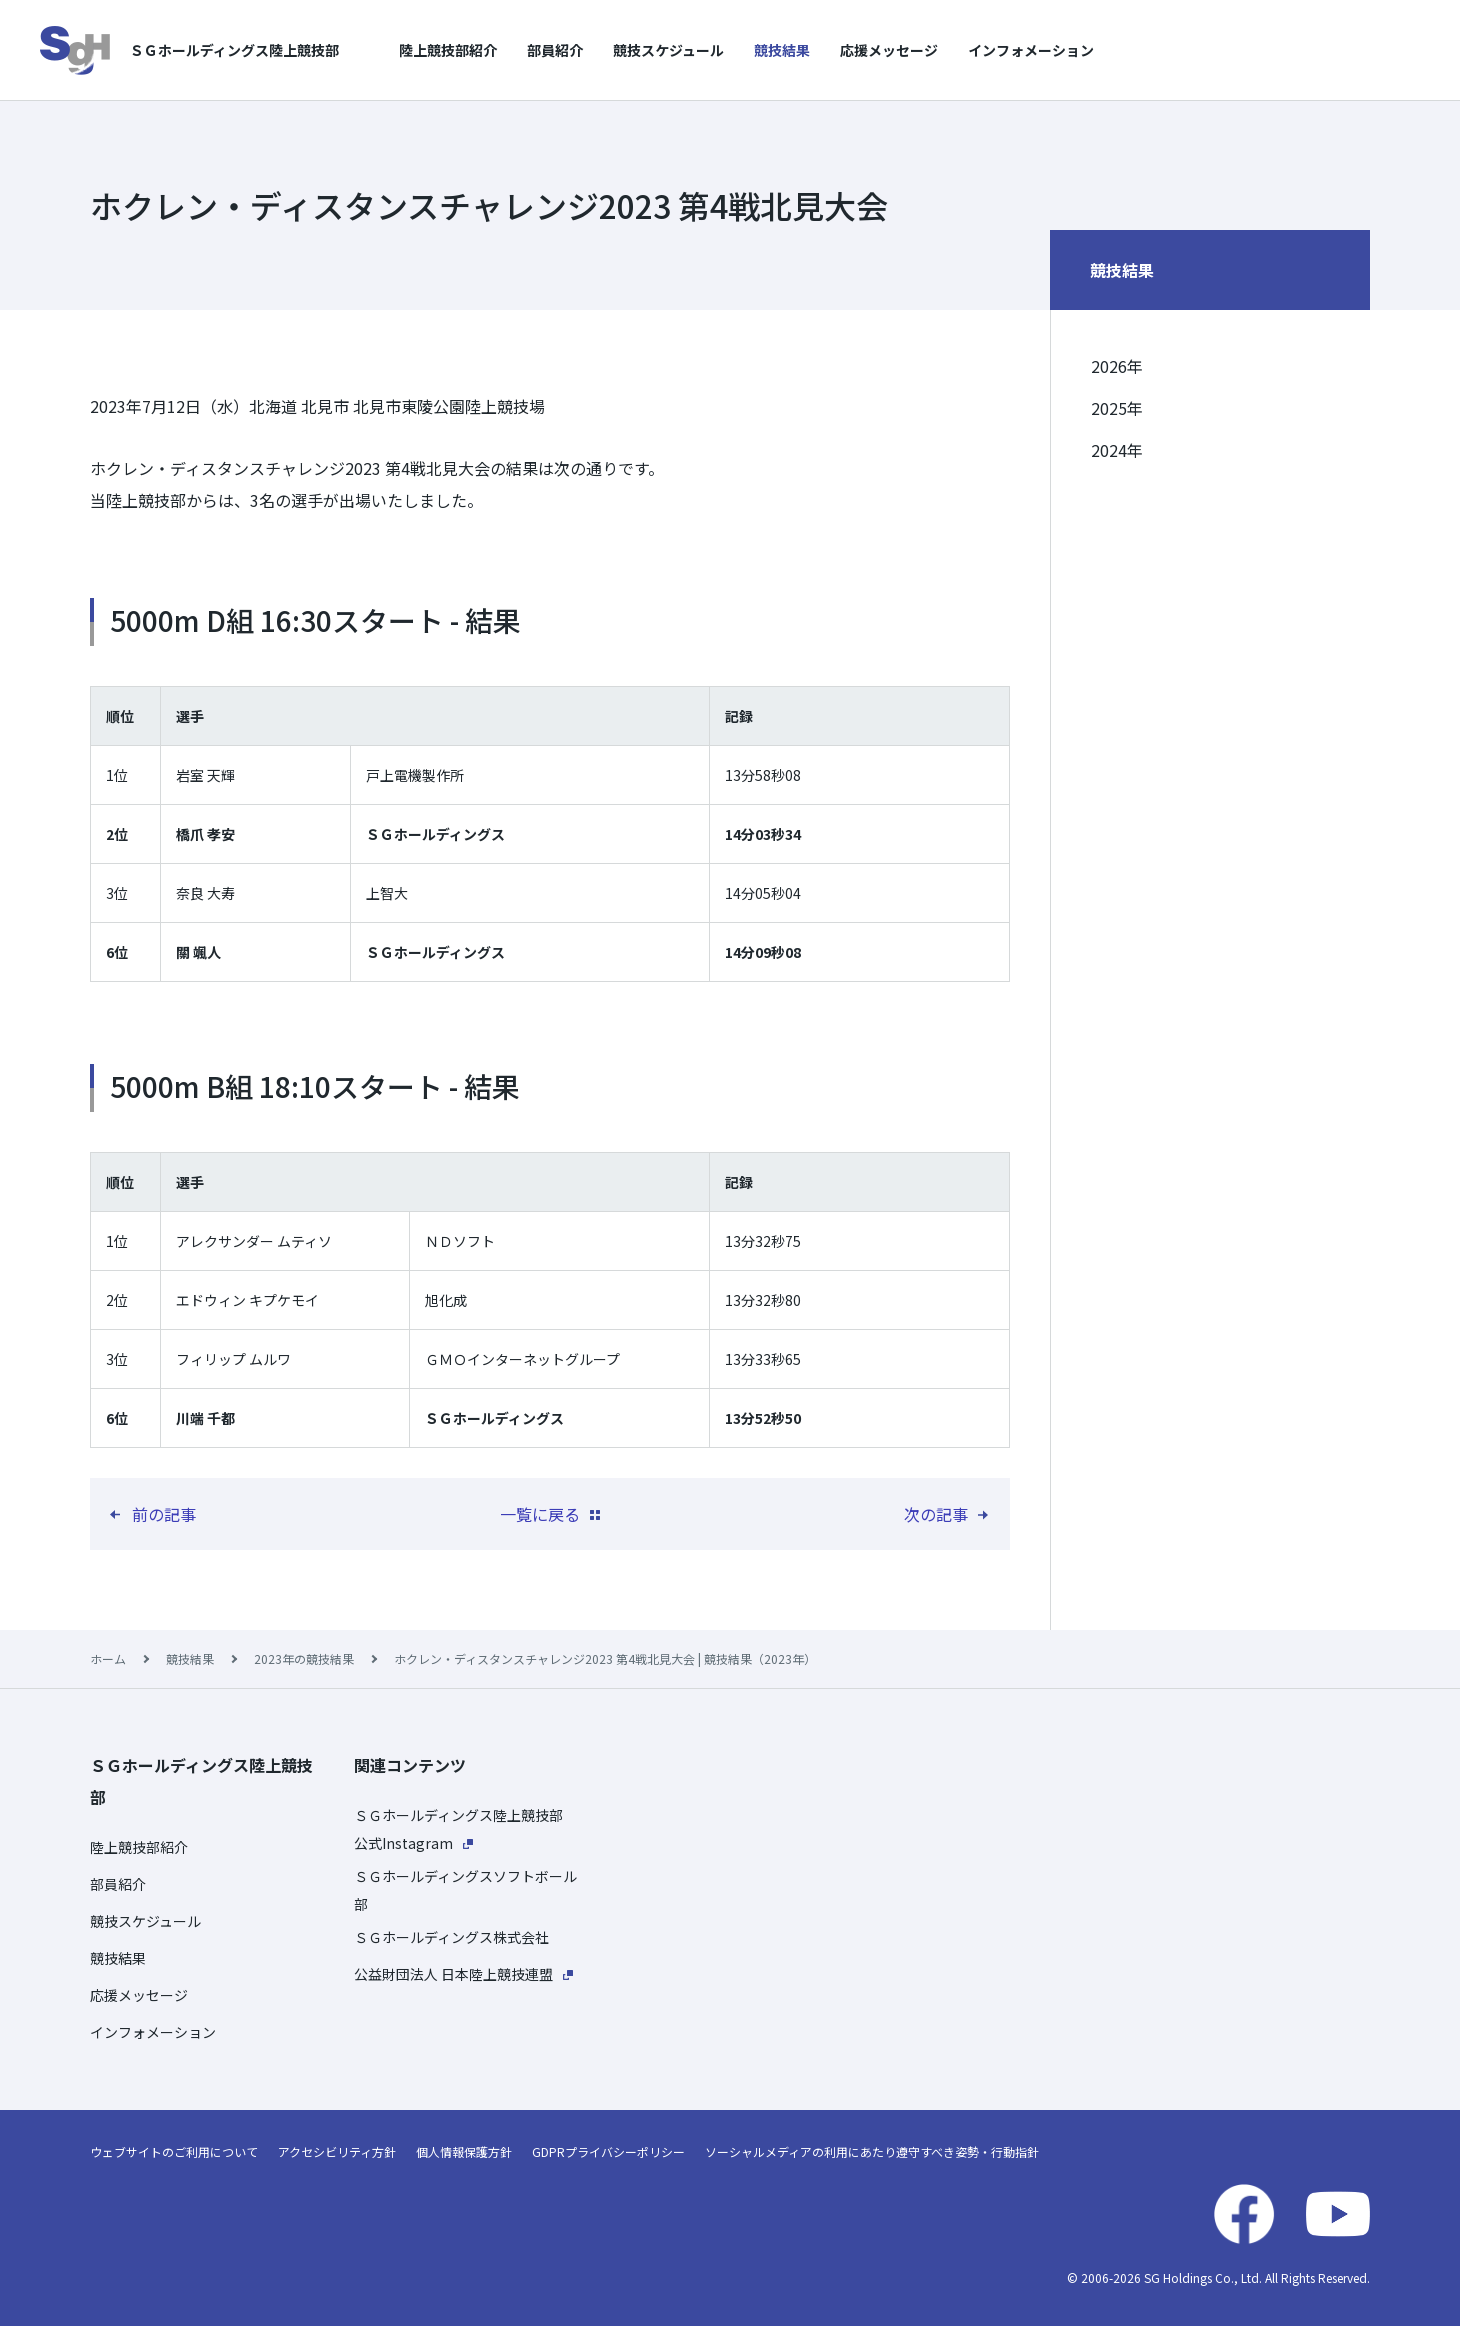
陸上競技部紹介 (448, 50)
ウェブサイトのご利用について (174, 2151)
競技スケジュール (668, 50)
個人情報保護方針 (464, 2151)
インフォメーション (1031, 50)
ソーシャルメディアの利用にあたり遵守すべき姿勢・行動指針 (872, 2151)
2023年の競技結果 (304, 1658)
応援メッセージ (889, 50)
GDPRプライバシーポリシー (608, 2151)
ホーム (108, 1658)
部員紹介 (555, 50)
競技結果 (782, 50)
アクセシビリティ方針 (337, 2151)
